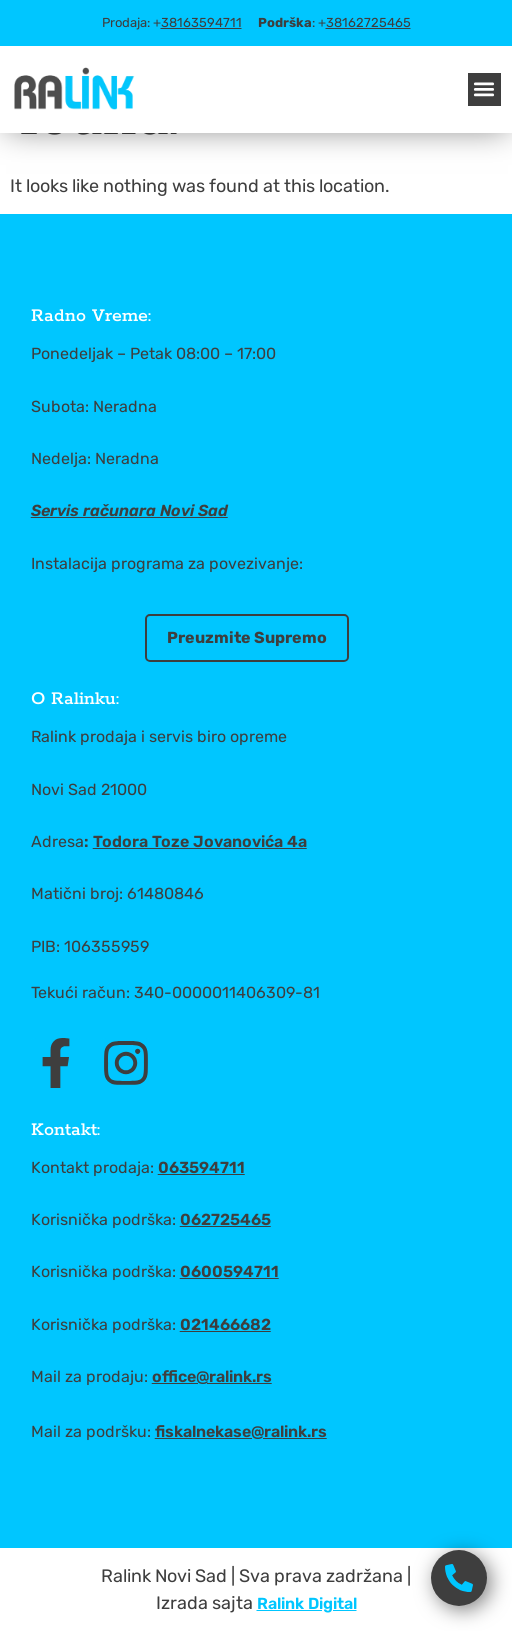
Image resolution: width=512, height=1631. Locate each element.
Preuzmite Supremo (247, 637)
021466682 (225, 1324)
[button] (484, 89)
